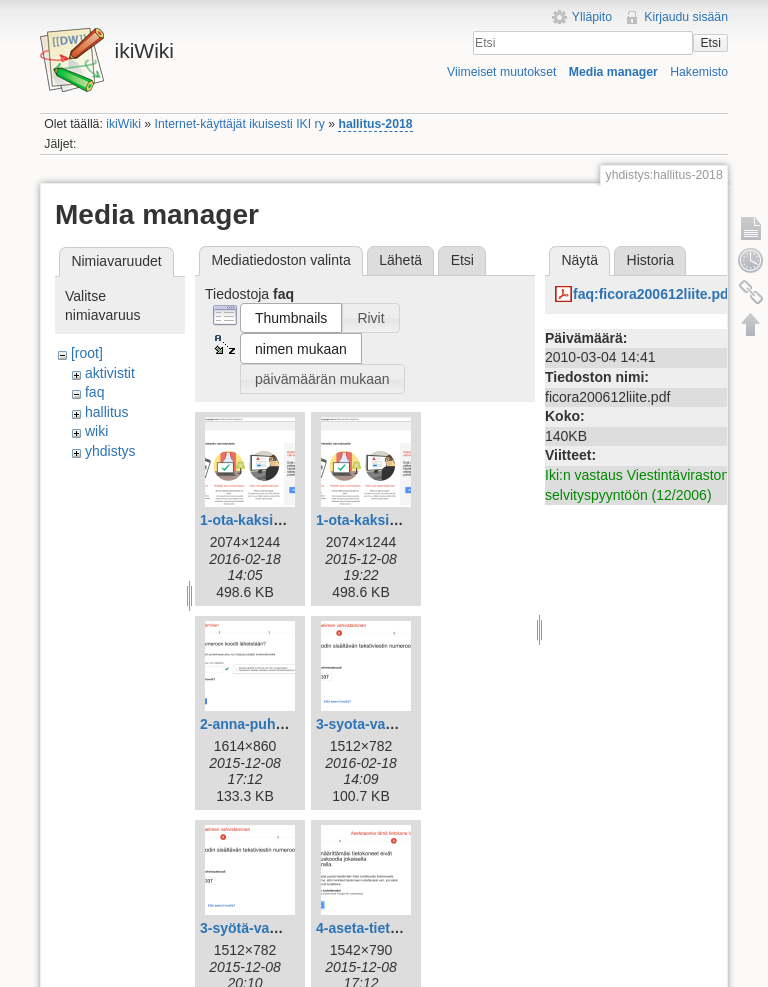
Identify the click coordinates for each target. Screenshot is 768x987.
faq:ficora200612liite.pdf (653, 294)
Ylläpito (592, 17)
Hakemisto (699, 72)
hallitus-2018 (375, 124)
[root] (87, 353)
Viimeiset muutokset (501, 72)
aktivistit (110, 373)
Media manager (613, 72)
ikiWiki (123, 124)
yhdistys (110, 451)
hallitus (107, 412)
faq (94, 392)
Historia (650, 260)
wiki (96, 431)
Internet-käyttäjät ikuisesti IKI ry (240, 124)
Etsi (710, 43)
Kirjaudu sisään (686, 17)
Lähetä (400, 260)
